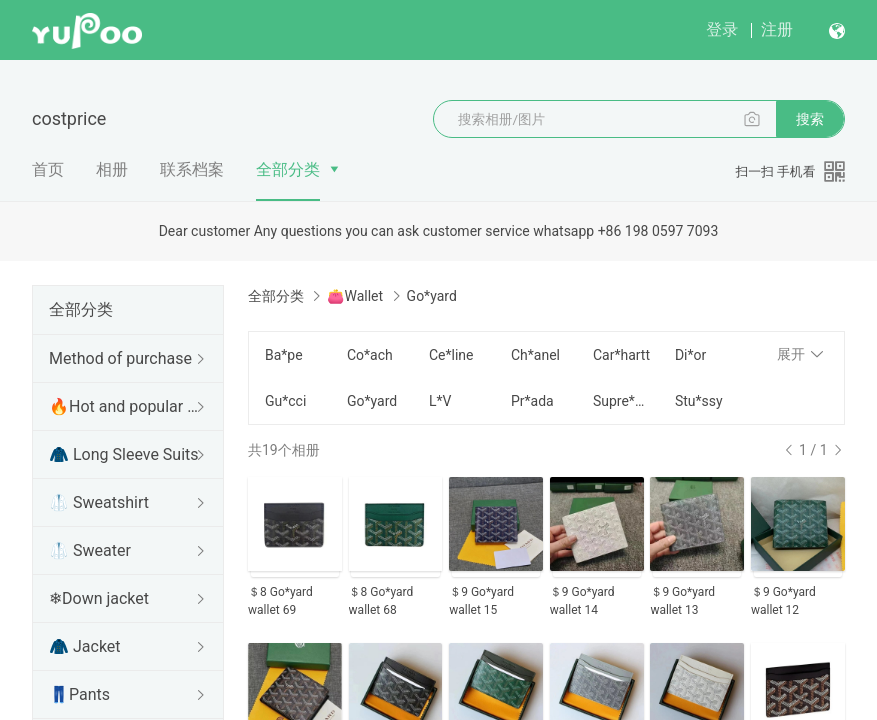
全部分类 (288, 169)
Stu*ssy (699, 401)
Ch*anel (535, 355)
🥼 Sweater (90, 550)
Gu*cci (285, 401)
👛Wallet (355, 296)
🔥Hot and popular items (124, 406)
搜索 (810, 119)
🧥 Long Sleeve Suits (124, 454)
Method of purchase (120, 358)
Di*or (690, 355)
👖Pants (79, 694)
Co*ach (370, 355)
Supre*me (622, 401)
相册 (112, 169)
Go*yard (372, 401)
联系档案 (192, 169)
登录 (722, 29)
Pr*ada (532, 401)
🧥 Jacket (85, 646)
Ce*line (451, 355)
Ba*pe (284, 355)
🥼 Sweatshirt (99, 502)
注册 (777, 29)
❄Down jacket (99, 598)
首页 (48, 169)
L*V (440, 401)
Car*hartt (621, 355)
